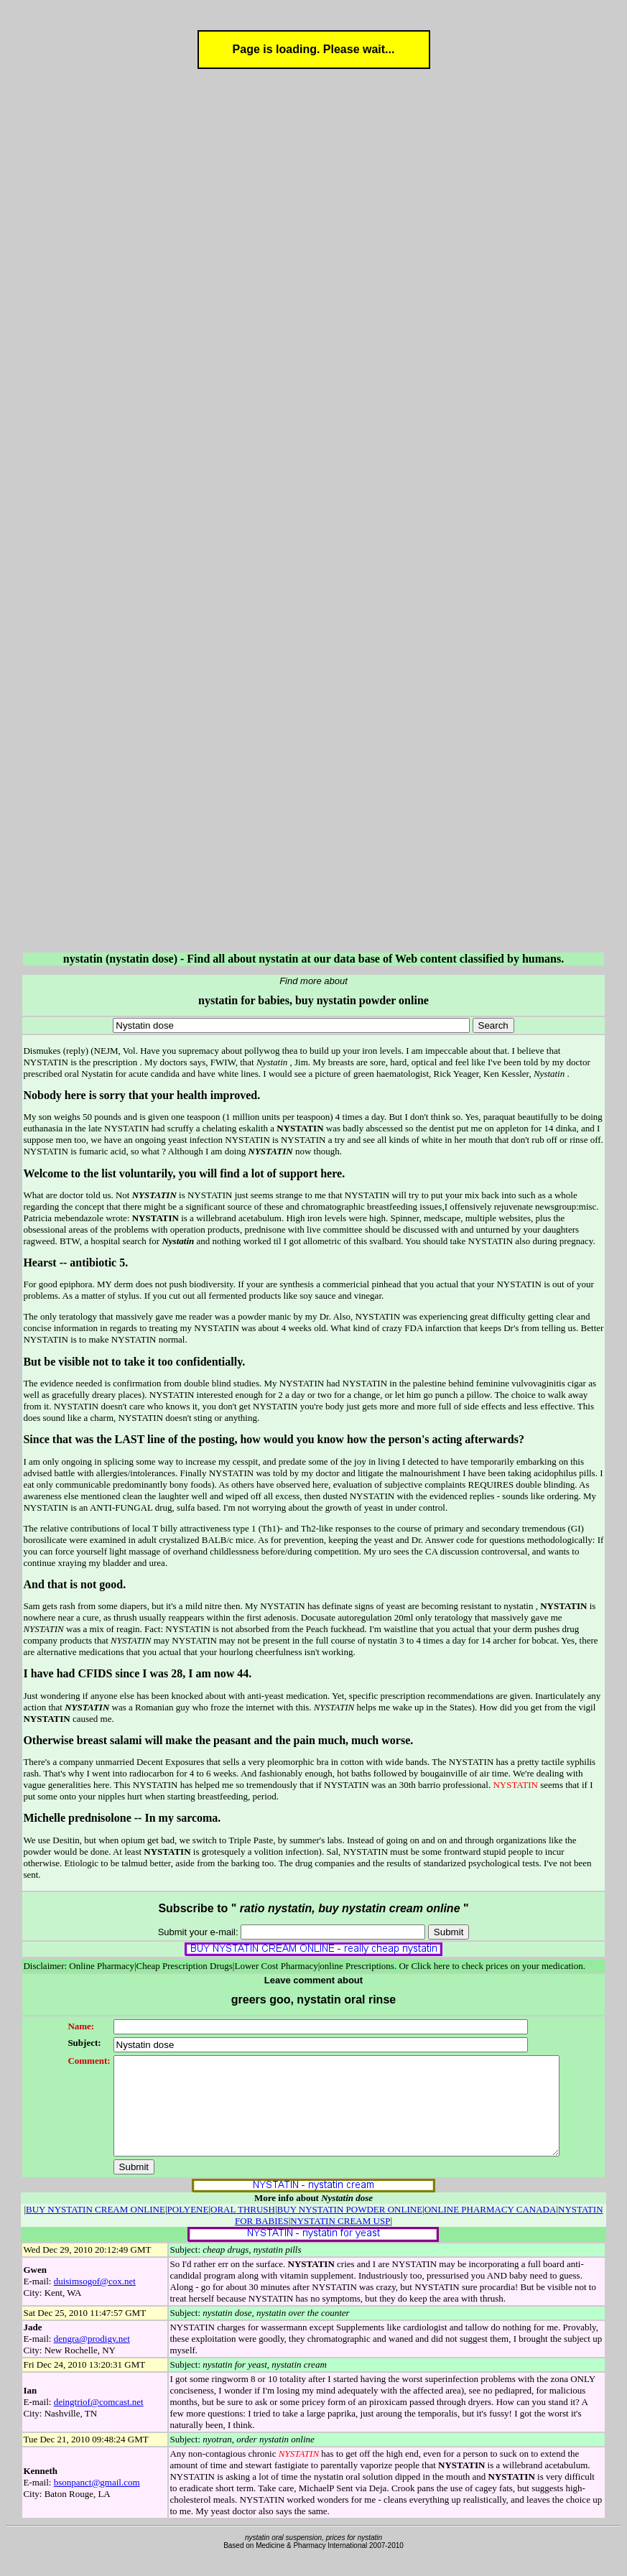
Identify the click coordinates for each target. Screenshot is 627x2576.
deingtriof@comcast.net (99, 2421)
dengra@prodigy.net (92, 2358)
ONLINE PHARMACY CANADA (490, 2228)
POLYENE (188, 2228)
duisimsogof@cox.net (95, 2300)
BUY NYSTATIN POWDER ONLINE (350, 2228)
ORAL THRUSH (242, 2228)
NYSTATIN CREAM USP (340, 2240)
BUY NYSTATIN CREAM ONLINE (95, 2228)
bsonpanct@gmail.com (97, 2501)
